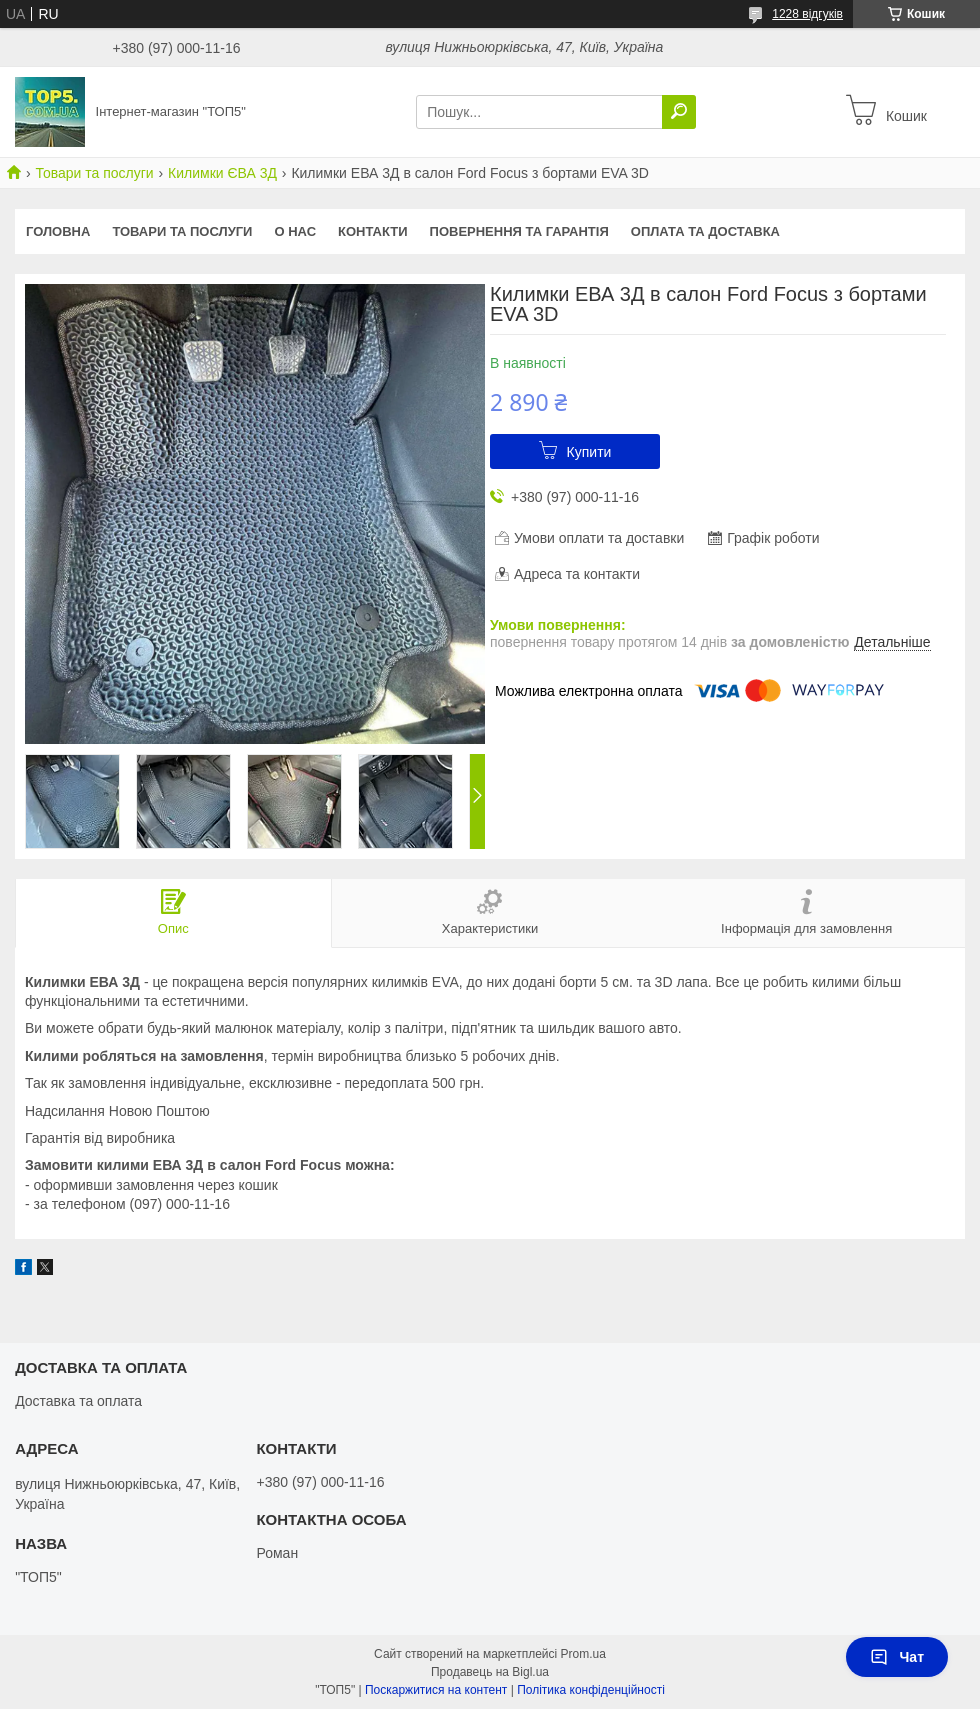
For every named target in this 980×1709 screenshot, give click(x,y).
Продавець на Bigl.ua (490, 1672)
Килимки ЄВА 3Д (222, 173)
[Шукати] (679, 112)
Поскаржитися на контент (436, 1690)
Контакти (373, 231)
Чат (897, 1657)
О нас (295, 231)
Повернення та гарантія (519, 231)
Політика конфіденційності (591, 1690)
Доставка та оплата (78, 1401)
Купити (589, 452)
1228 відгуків (807, 14)
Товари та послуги (94, 173)
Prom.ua (583, 1654)
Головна (58, 231)
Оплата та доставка (705, 231)
